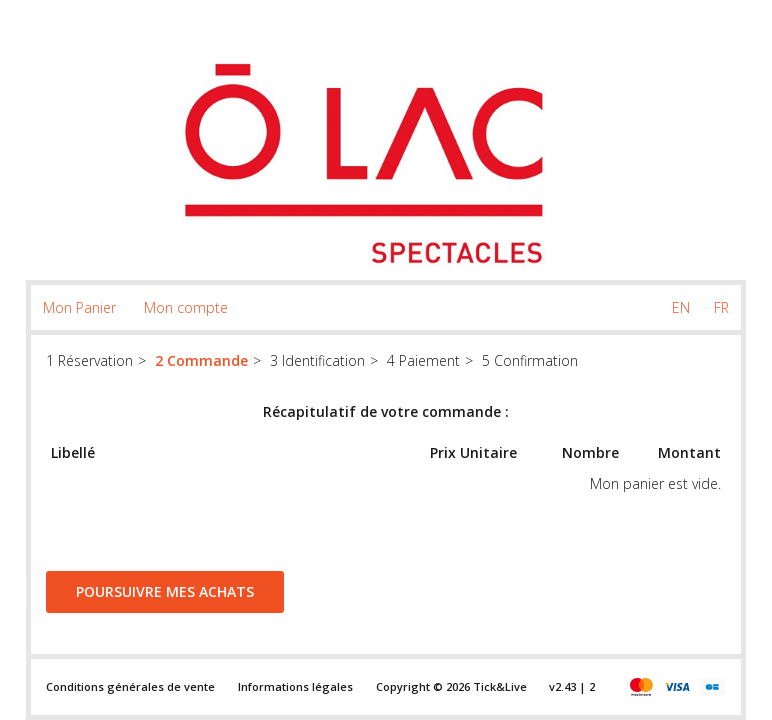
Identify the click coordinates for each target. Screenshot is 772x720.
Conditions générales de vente (130, 686)
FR (721, 307)
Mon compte (186, 307)
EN (681, 307)
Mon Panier (79, 307)
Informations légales (295, 686)
